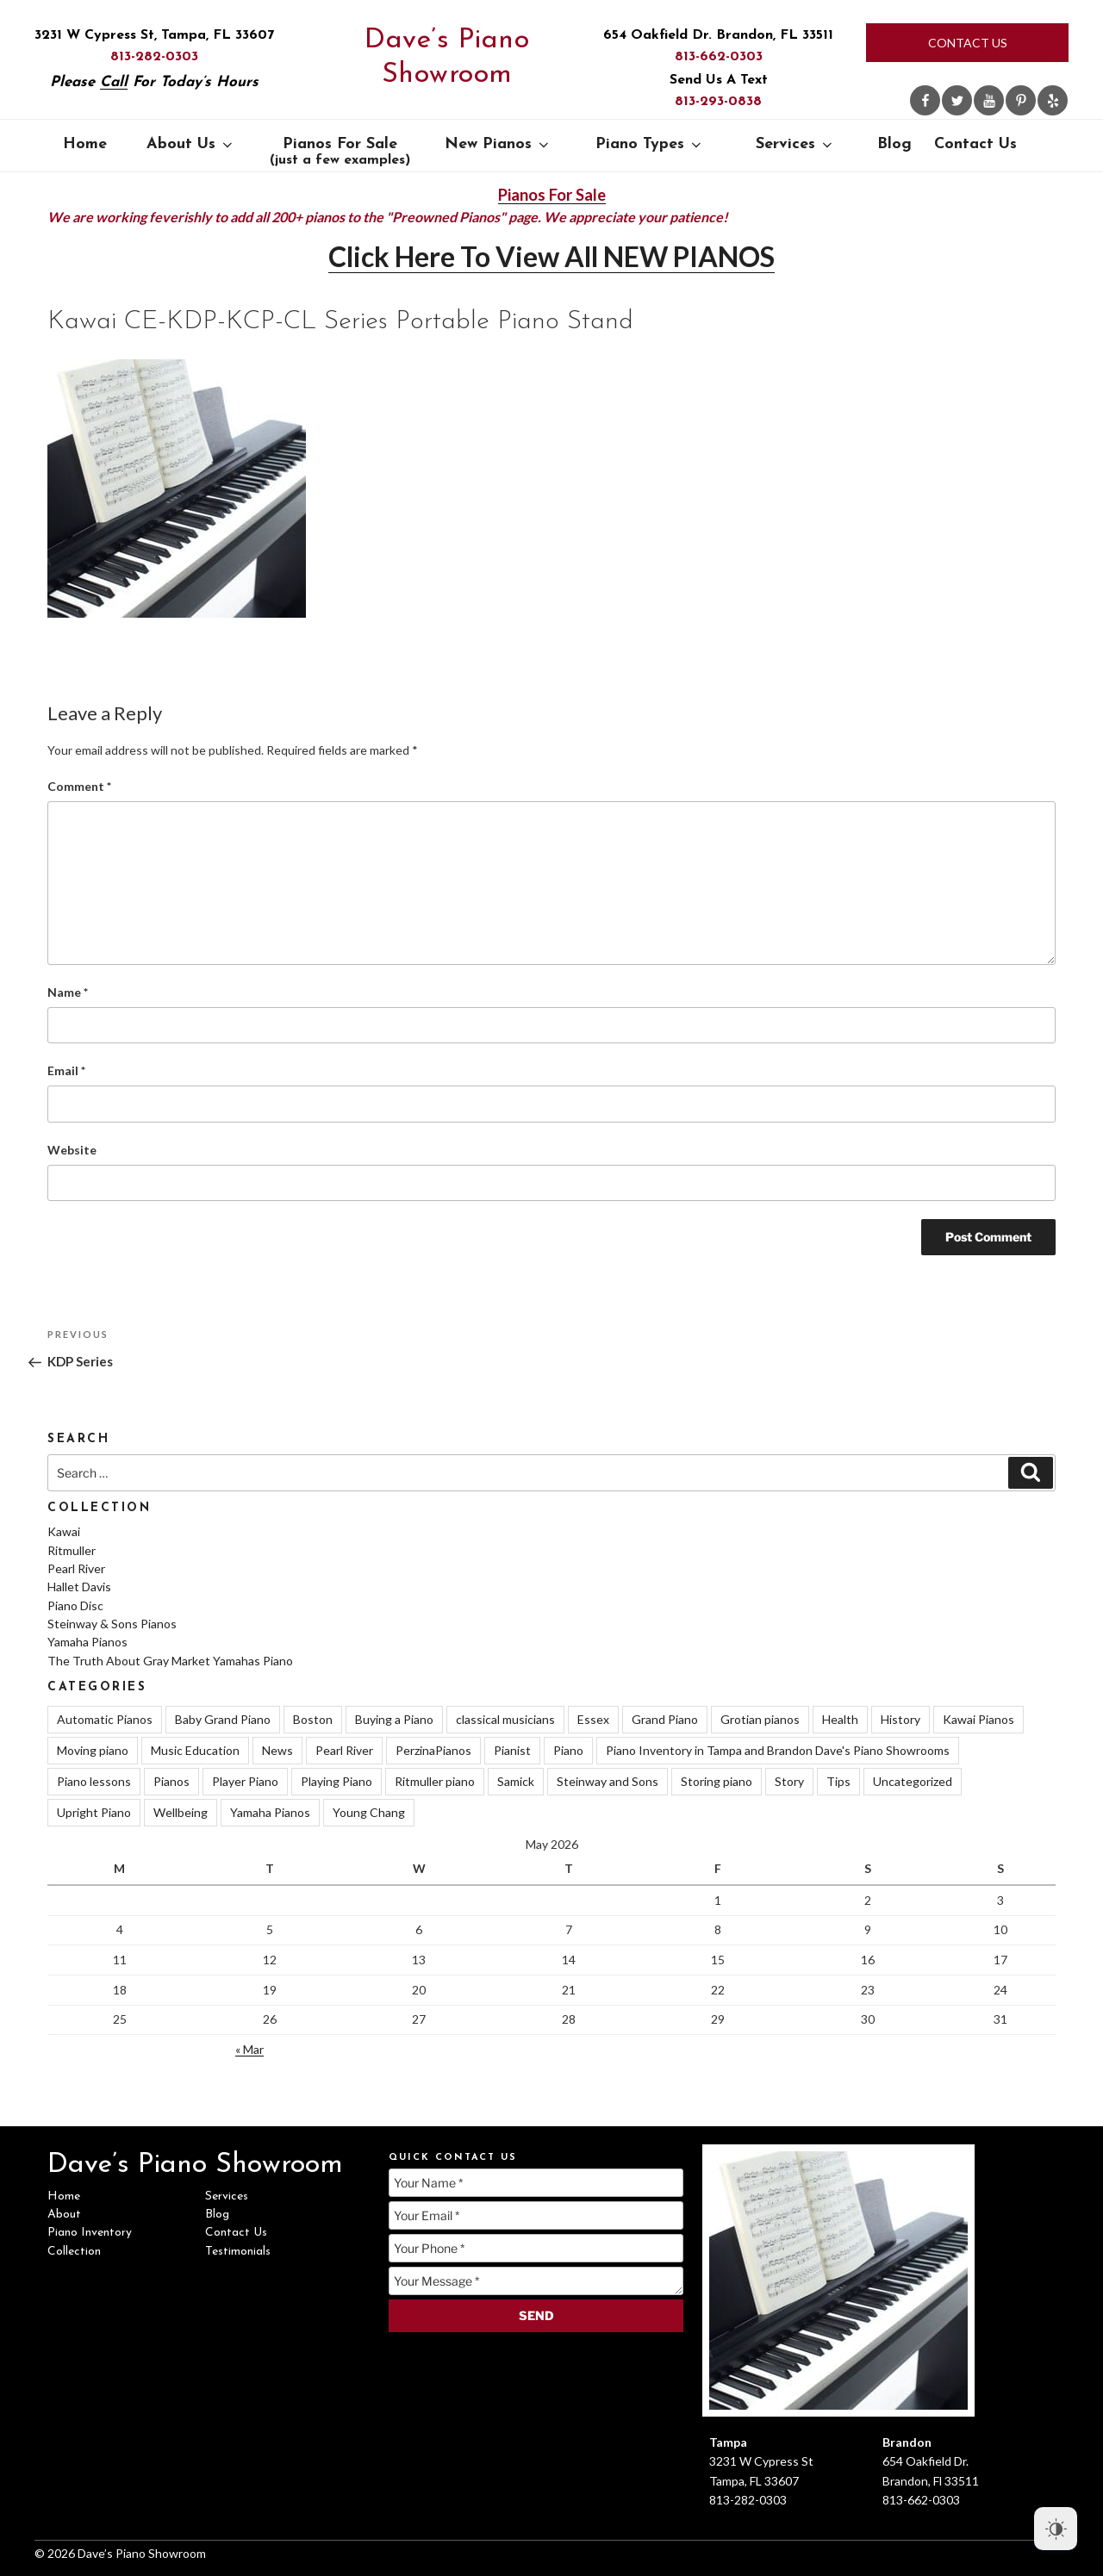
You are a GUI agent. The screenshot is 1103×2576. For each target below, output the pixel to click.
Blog (894, 144)
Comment (79, 786)
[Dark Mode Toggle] (1055, 2528)
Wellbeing (180, 1812)
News (277, 1750)
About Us (190, 144)
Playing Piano (336, 1781)
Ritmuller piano (435, 1781)
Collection (74, 2251)
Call (114, 82)
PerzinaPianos (433, 1750)
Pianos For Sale (340, 151)
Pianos (171, 1781)
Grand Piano (665, 1719)
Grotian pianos (760, 1719)
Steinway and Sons (607, 1781)
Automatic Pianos (105, 1719)
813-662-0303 (719, 57)
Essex (593, 1719)
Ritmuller (71, 1550)
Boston (313, 1719)
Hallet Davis (79, 1586)
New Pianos (498, 144)
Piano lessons (94, 1781)
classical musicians (505, 1719)
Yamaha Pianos (87, 1641)
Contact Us (967, 42)
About (64, 2214)
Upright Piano (94, 1812)
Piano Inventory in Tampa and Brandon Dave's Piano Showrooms (778, 1750)
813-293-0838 (718, 102)
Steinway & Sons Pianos (112, 1623)
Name (67, 992)
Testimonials (238, 2251)
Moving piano (92, 1750)
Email (66, 1070)
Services (795, 144)
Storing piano (716, 1781)
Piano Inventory (89, 2232)
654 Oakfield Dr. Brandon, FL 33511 (718, 35)
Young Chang (369, 1812)
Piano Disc (75, 1605)
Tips (838, 1781)
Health (840, 1719)
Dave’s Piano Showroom (447, 58)
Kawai (63, 1531)
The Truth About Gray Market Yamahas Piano (170, 1660)
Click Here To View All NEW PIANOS (551, 256)
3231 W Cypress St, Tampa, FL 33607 (154, 35)
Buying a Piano (394, 1719)
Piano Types (649, 144)
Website (72, 1149)
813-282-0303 (154, 57)
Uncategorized (912, 1781)
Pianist (512, 1750)
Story (789, 1781)
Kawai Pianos (978, 1719)
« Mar (249, 2049)
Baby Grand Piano (223, 1719)
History (900, 1719)
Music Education (195, 1750)
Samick (515, 1781)
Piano (568, 1750)
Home (85, 144)
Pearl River (76, 1568)
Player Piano (245, 1781)
